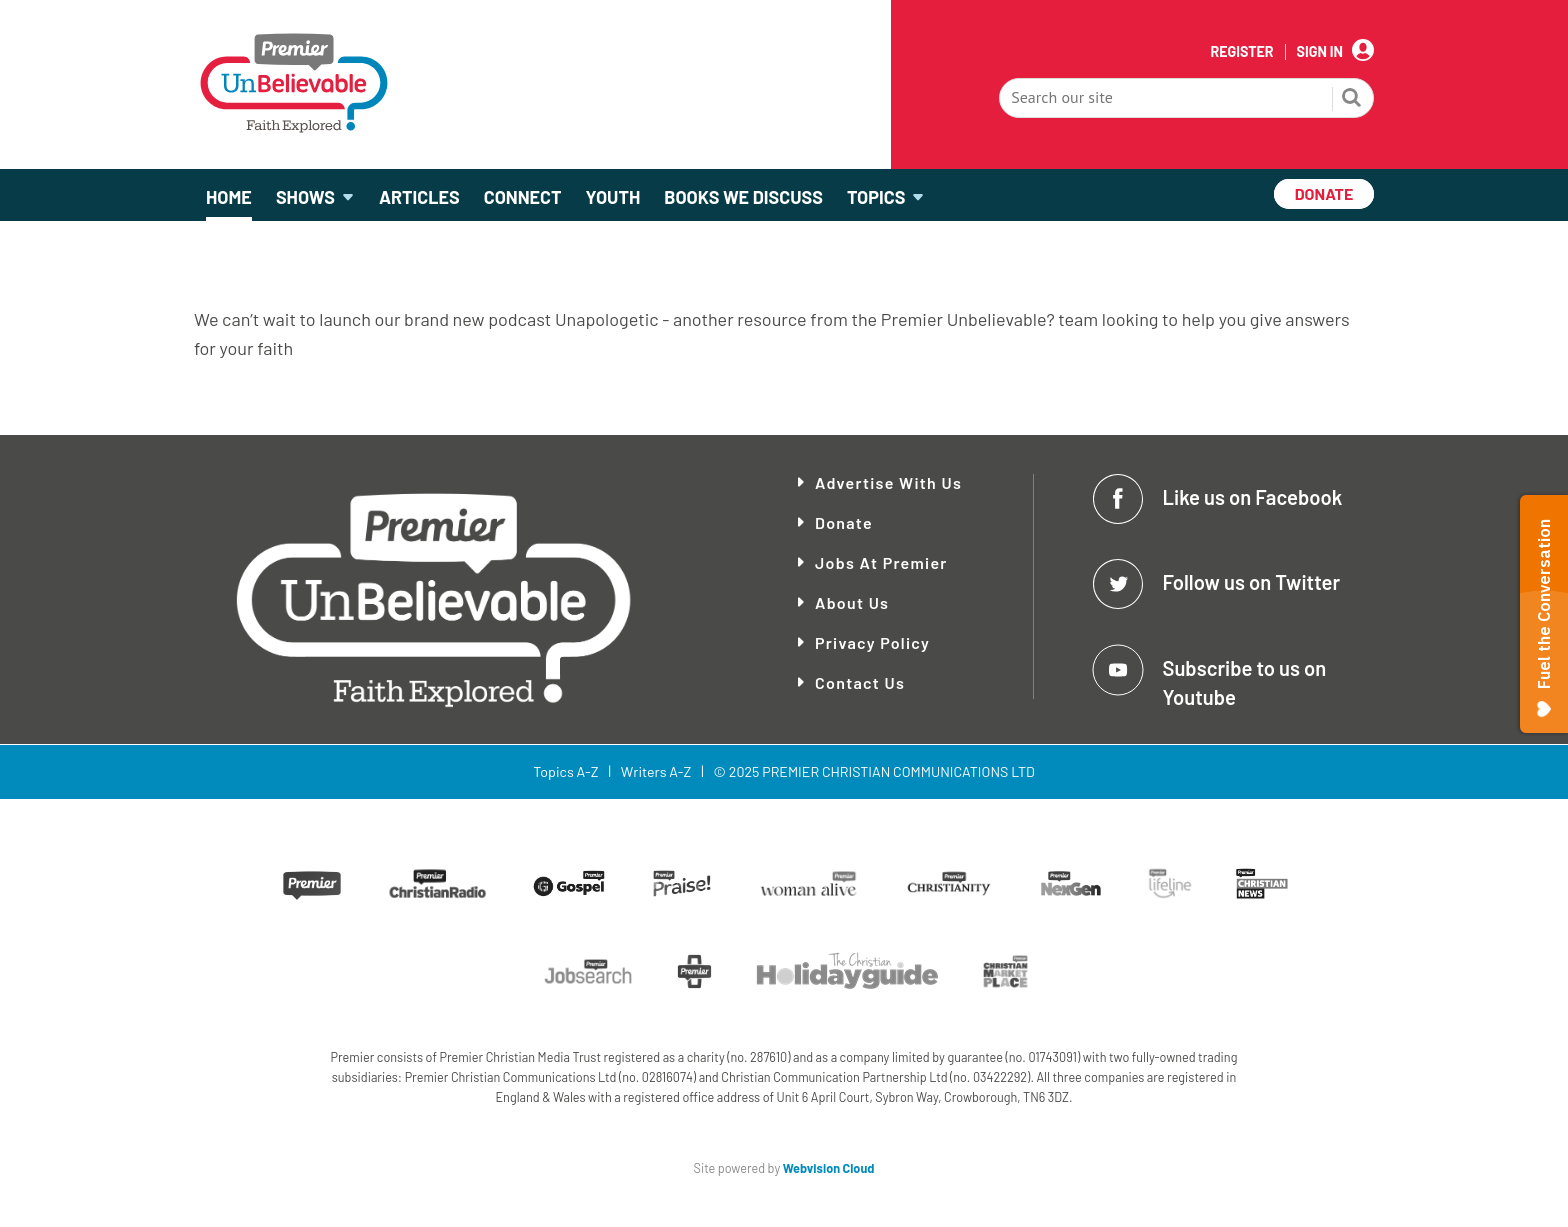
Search (1352, 100)
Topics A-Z (565, 771)
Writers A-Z (656, 771)
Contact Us (860, 682)
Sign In (1320, 52)
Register (1241, 52)
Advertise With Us (888, 482)
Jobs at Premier (881, 562)
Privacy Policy (872, 642)
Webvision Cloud (829, 1168)
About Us (852, 602)
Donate (844, 522)
